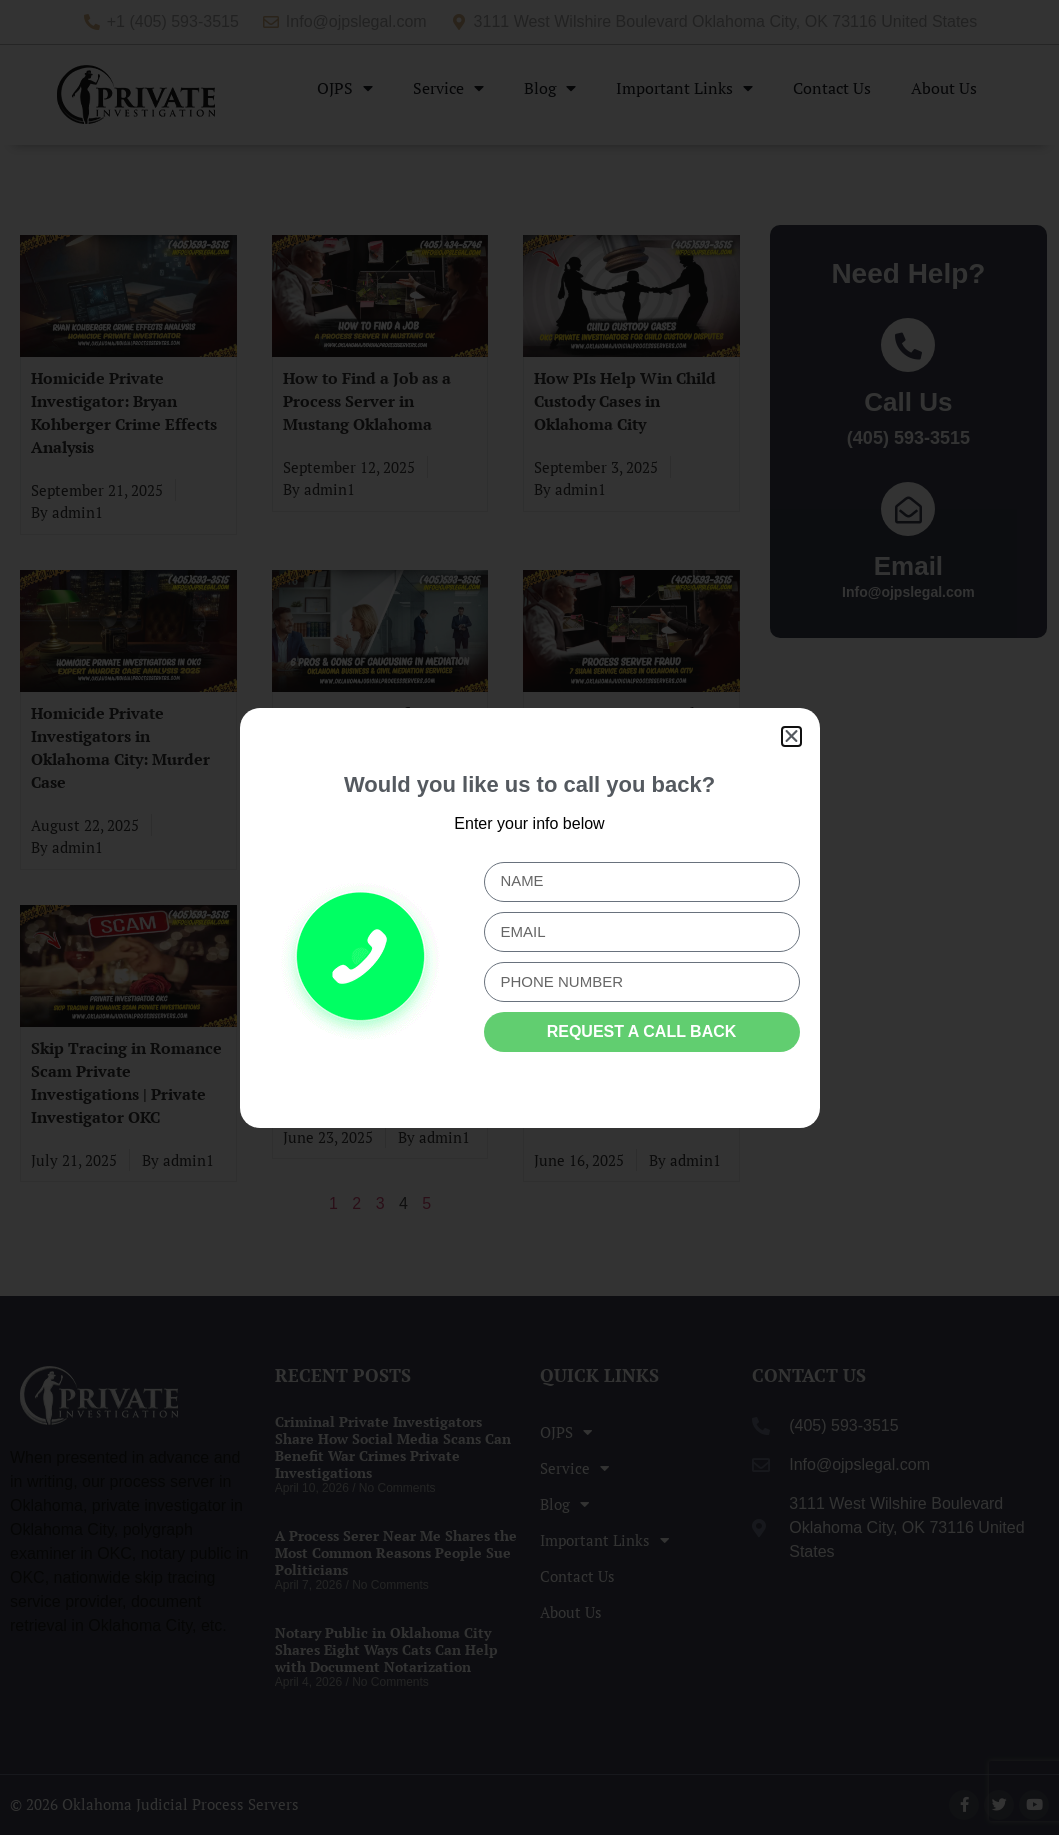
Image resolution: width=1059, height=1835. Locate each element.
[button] (791, 736)
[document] (529, 917)
